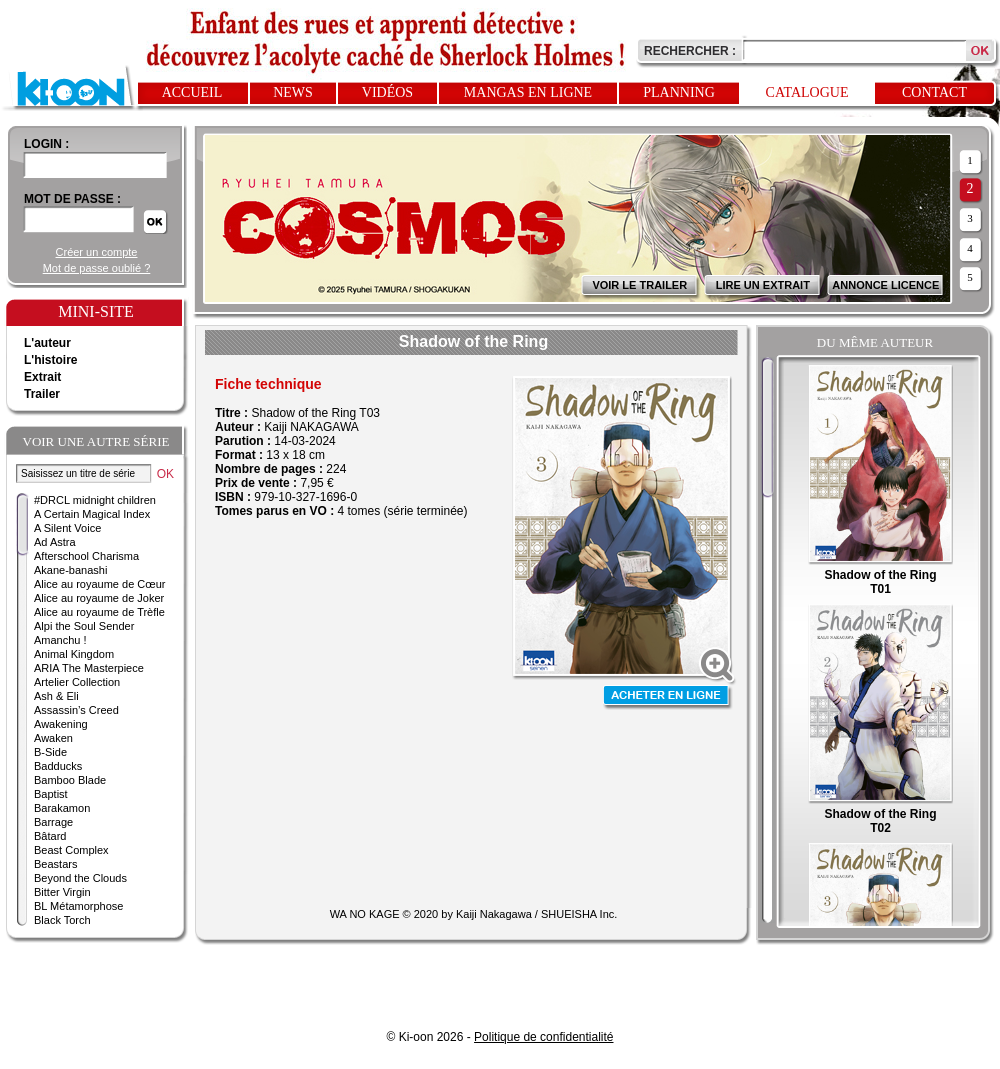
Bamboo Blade (70, 780)
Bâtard (50, 836)
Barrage (53, 822)
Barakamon (62, 808)
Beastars (55, 864)
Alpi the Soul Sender (84, 626)
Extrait (42, 377)
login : (46, 144)
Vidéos (387, 92)
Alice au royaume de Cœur (99, 584)
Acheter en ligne (668, 697)
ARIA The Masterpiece (89, 668)
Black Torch (62, 920)
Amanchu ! (60, 640)
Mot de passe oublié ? (97, 268)
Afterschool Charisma (86, 556)
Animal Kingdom (74, 654)
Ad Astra (55, 542)
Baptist (51, 794)
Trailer (42, 394)
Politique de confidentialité (543, 1037)
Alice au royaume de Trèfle (99, 612)
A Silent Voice (67, 528)
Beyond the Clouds (80, 878)
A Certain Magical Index (92, 514)
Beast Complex (71, 850)
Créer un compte (97, 252)
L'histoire (51, 360)
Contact (934, 92)
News (293, 92)
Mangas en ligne (528, 92)
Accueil (192, 92)
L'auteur (47, 343)
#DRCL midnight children (95, 500)
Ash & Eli (56, 696)
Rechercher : (690, 51)
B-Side (50, 752)
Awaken (53, 738)
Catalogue (807, 92)
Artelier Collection (77, 682)
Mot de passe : (72, 199)
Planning (679, 92)
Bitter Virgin (62, 892)
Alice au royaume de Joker (99, 598)
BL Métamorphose (78, 906)
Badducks (58, 766)
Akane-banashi (70, 570)
